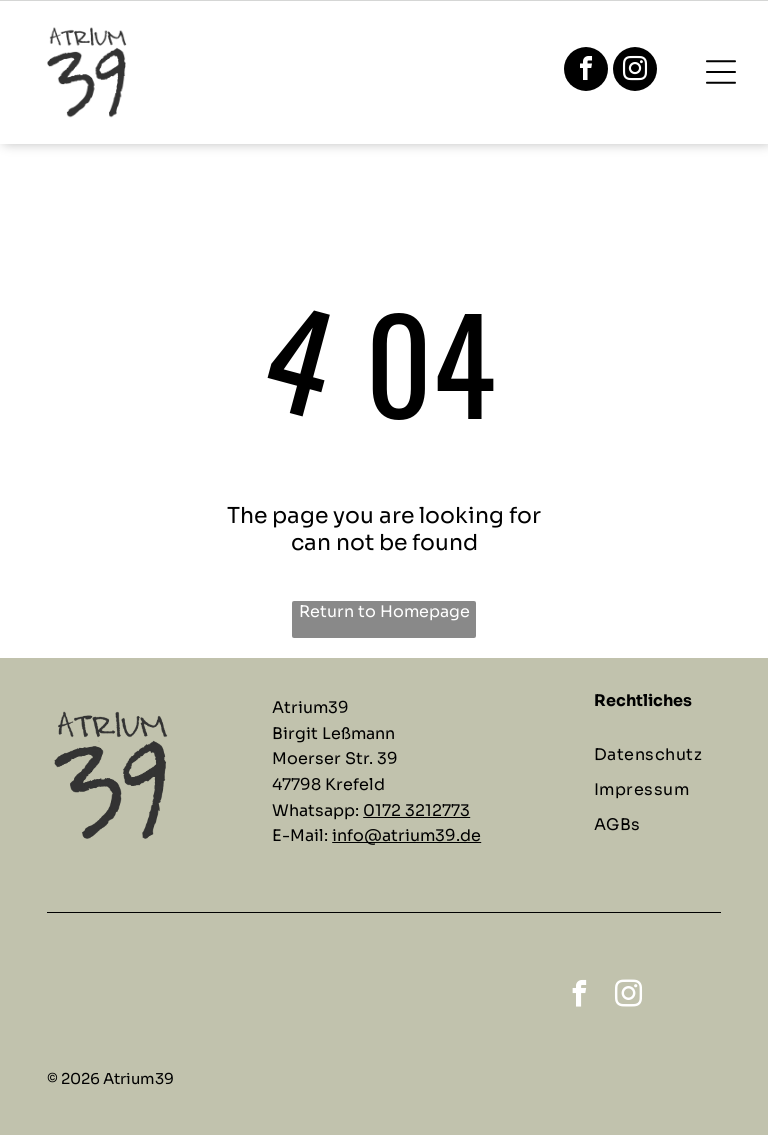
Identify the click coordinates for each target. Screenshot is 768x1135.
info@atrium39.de (406, 835)
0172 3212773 (416, 810)
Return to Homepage (384, 611)
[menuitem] (665, 754)
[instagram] (635, 71)
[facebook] (586, 71)
